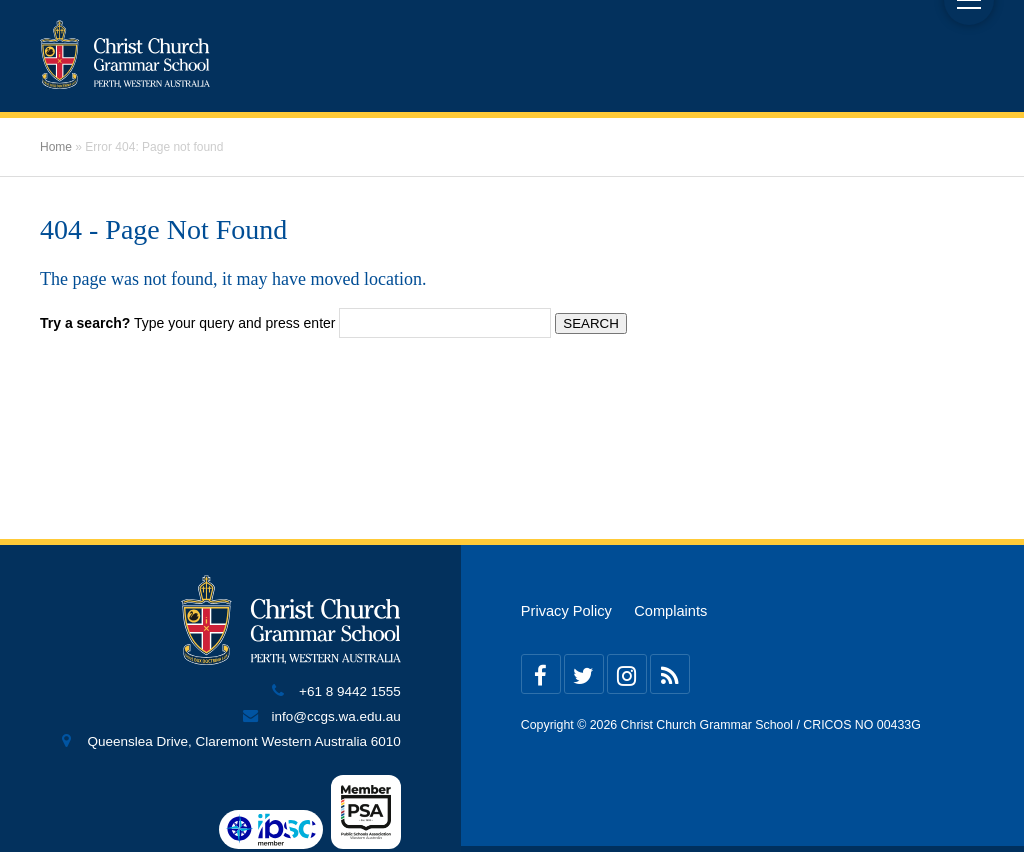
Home (56, 147)
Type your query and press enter (187, 323)
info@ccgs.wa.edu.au (336, 716)
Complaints (670, 611)
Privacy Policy (566, 611)
